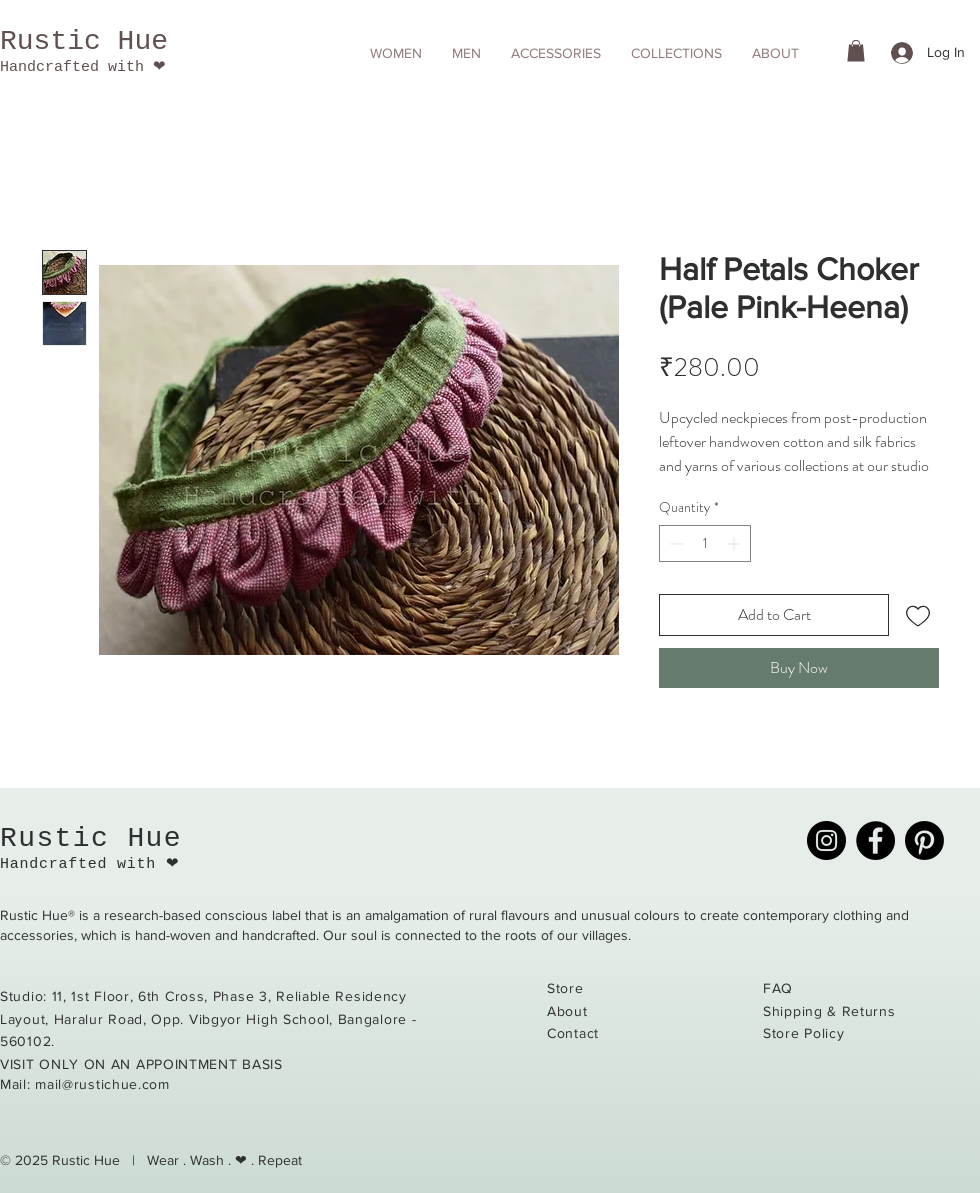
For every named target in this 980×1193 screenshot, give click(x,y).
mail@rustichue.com (102, 1084)
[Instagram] (826, 840)
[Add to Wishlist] (918, 615)
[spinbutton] (705, 543)
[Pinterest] (924, 840)
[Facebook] (875, 840)
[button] (396, 53)
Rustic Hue (84, 41)
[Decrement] (674, 543)
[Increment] (735, 543)
